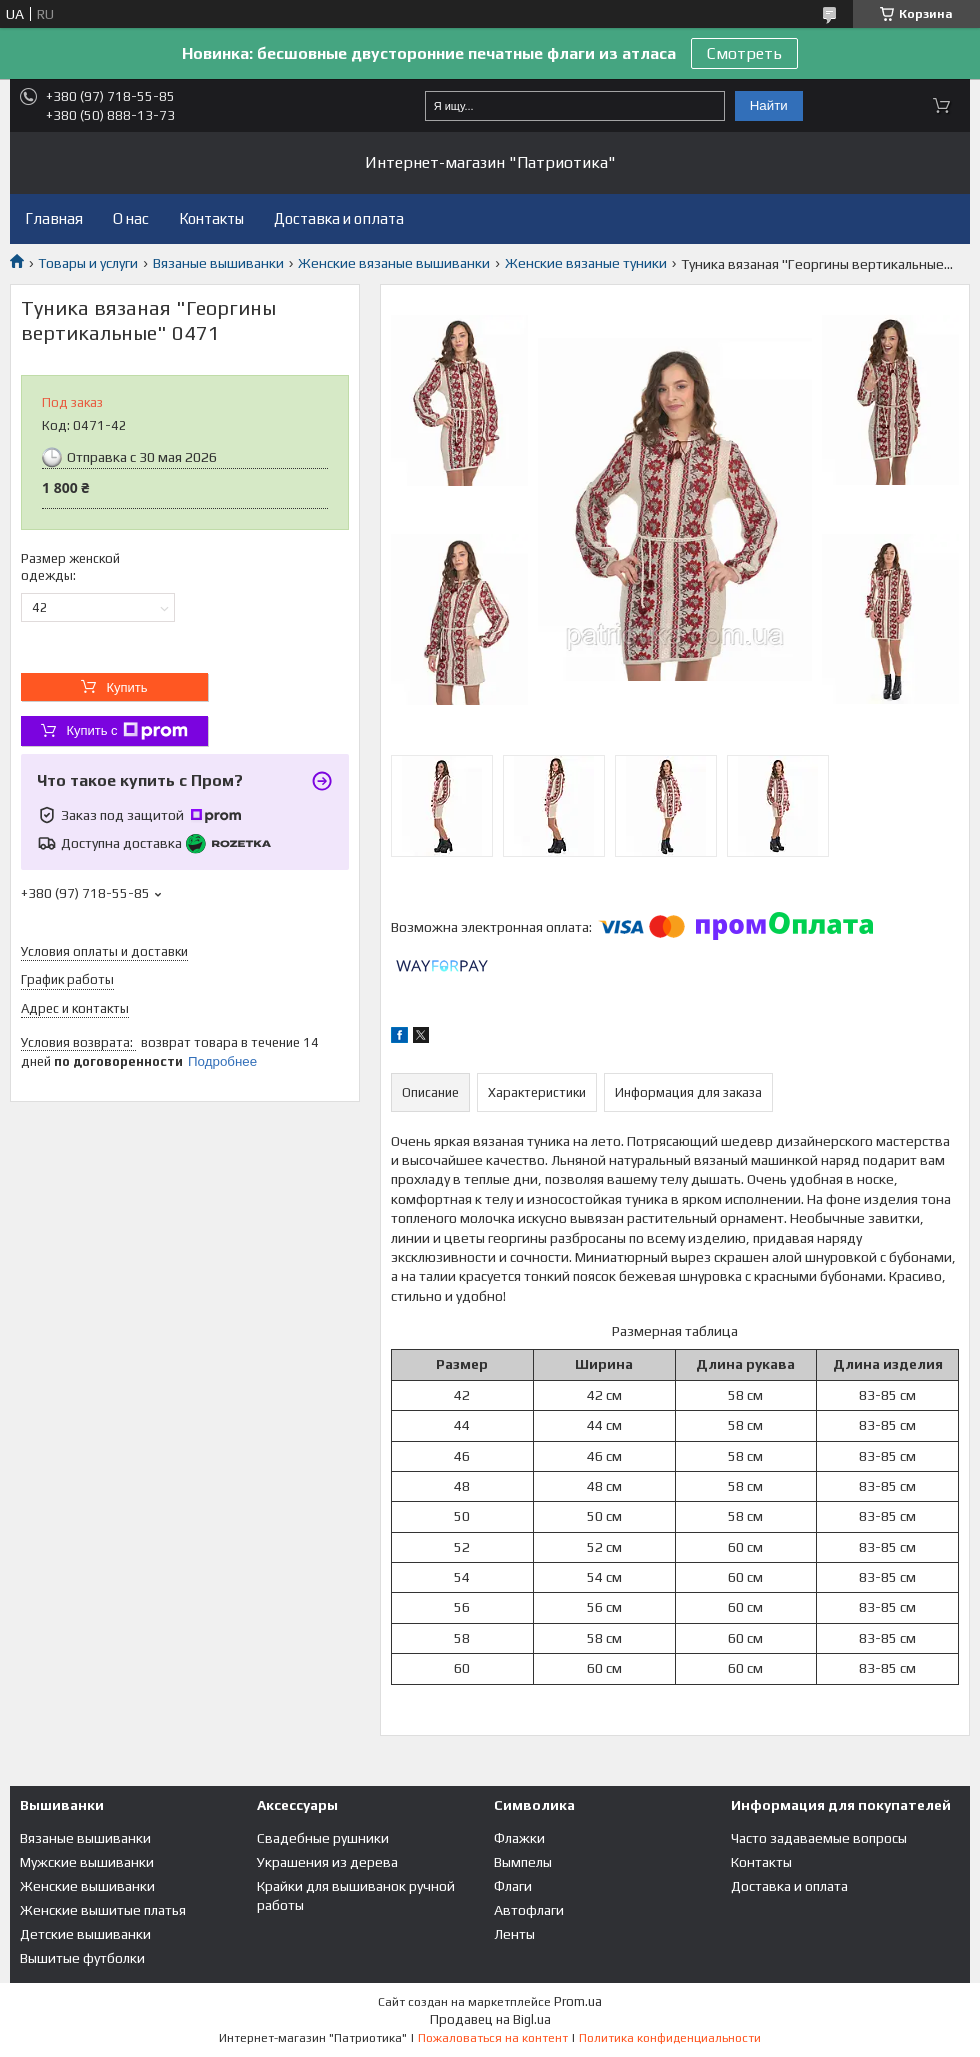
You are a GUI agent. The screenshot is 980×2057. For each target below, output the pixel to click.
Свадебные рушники (323, 1838)
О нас (131, 218)
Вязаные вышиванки (218, 263)
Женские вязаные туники (586, 263)
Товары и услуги (88, 263)
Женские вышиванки (87, 1886)
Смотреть (744, 53)
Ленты (514, 1934)
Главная (54, 218)
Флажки (519, 1838)
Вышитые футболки (82, 1958)
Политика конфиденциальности (670, 2038)
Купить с (126, 731)
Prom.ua (578, 2001)
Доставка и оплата (339, 218)
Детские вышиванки (85, 1934)
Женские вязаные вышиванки (394, 263)
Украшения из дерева (327, 1862)
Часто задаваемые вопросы (819, 1838)
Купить (126, 687)
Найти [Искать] (769, 105)
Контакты (211, 218)
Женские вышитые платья (103, 1910)
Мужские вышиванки (87, 1862)
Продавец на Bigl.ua (490, 2019)
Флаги (513, 1886)
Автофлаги (529, 1910)
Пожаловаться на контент (493, 2038)
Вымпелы (523, 1862)
